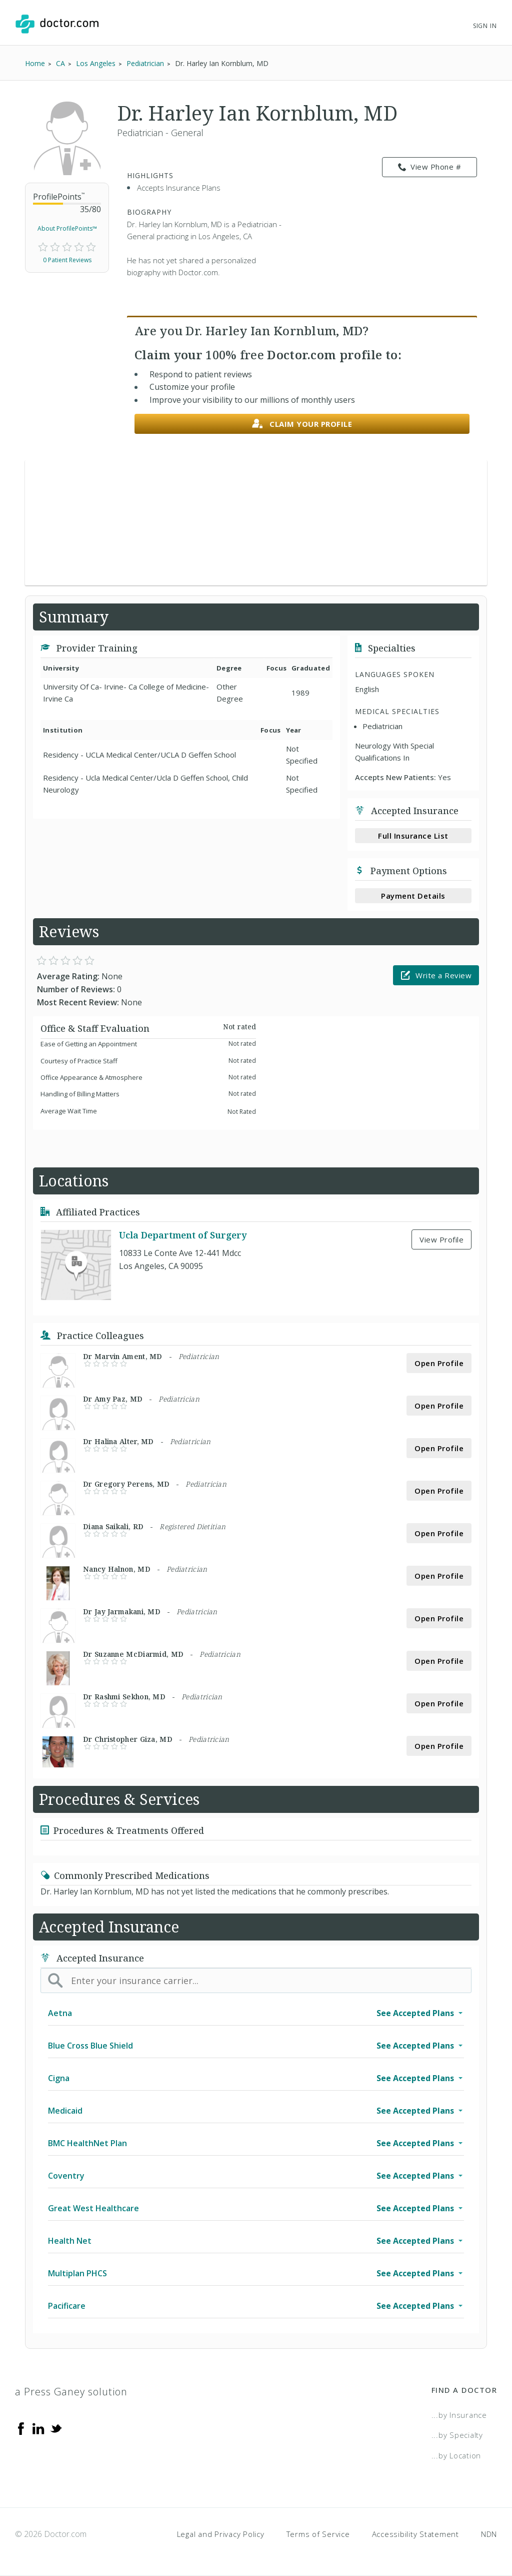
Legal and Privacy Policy (220, 2534)
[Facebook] (21, 2428)
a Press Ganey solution (71, 2391)
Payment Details (413, 896)
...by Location (457, 2455)
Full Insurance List (413, 836)
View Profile (442, 1239)
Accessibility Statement (415, 2534)
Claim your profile (302, 424)
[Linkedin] (38, 2428)
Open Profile (439, 1363)
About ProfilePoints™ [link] (67, 228)
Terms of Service (318, 2534)
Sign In (485, 26)
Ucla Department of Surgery (182, 1235)
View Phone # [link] (430, 167)
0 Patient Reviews (67, 260)
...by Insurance (459, 2415)
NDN (489, 2534)
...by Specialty (457, 2435)
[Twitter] (56, 2428)
